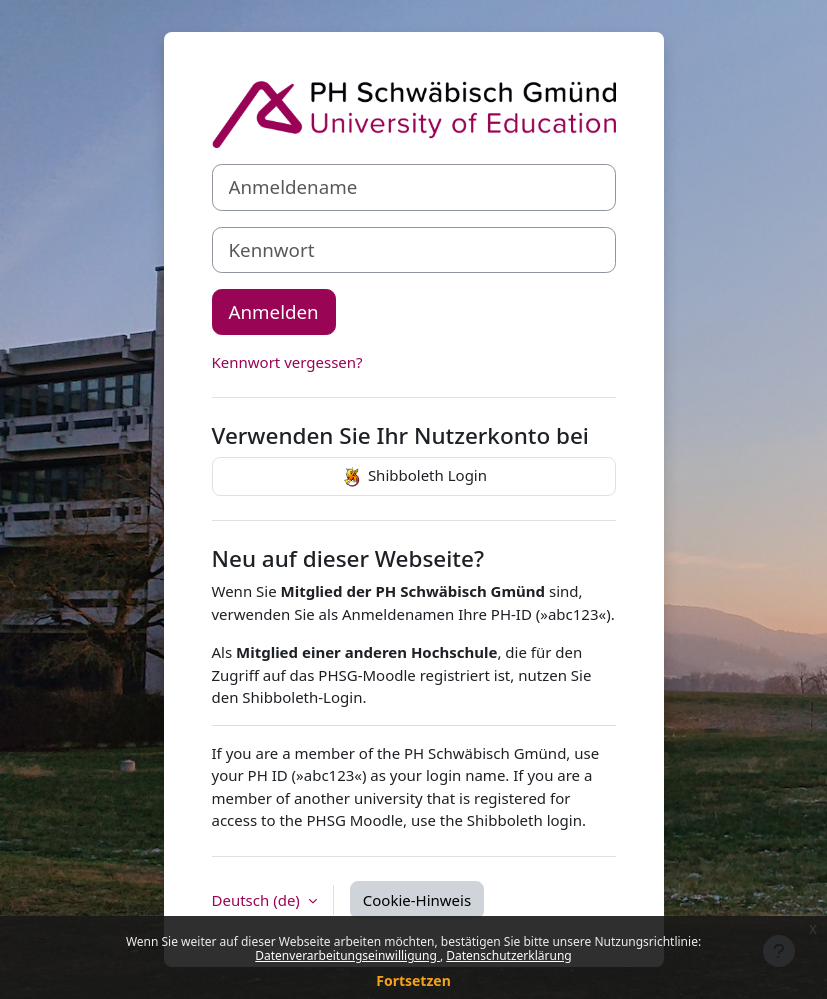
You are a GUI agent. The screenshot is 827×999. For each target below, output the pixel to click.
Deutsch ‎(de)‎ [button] (258, 900)
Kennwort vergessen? (287, 362)
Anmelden (274, 311)
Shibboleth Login (413, 477)
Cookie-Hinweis (417, 900)
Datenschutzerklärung (508, 955)
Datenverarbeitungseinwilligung (347, 955)
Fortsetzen (413, 980)
